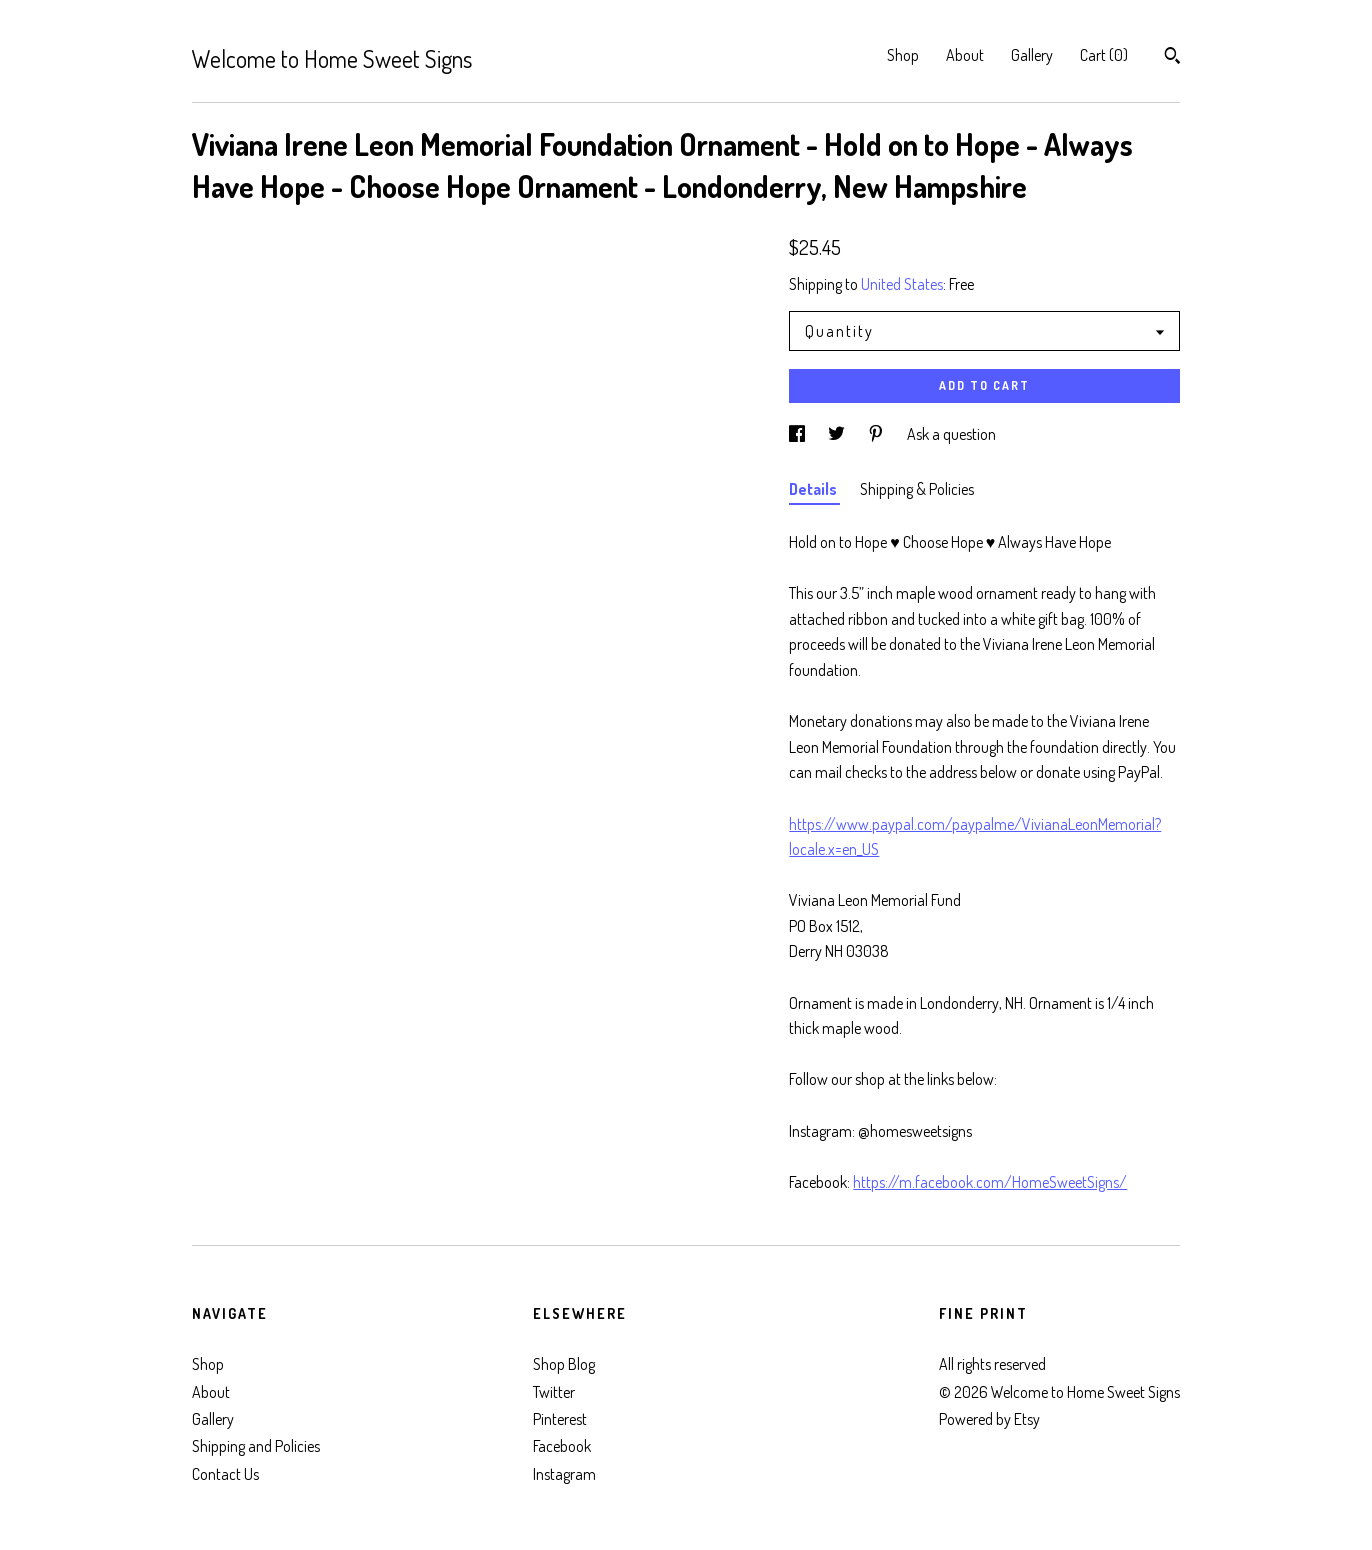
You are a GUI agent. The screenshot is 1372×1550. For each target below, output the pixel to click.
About (965, 55)
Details (814, 489)
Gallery (1032, 55)
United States (902, 284)
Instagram (564, 1474)
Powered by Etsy (989, 1419)
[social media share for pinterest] (877, 434)
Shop (903, 55)
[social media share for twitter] (838, 434)
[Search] (1172, 58)
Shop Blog (564, 1364)
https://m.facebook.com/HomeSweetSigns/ (990, 1182)
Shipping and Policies (256, 1446)
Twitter (554, 1392)
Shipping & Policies (917, 489)
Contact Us (225, 1474)
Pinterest (560, 1419)
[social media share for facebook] (798, 434)
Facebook (562, 1446)
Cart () (1104, 55)
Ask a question (951, 434)
